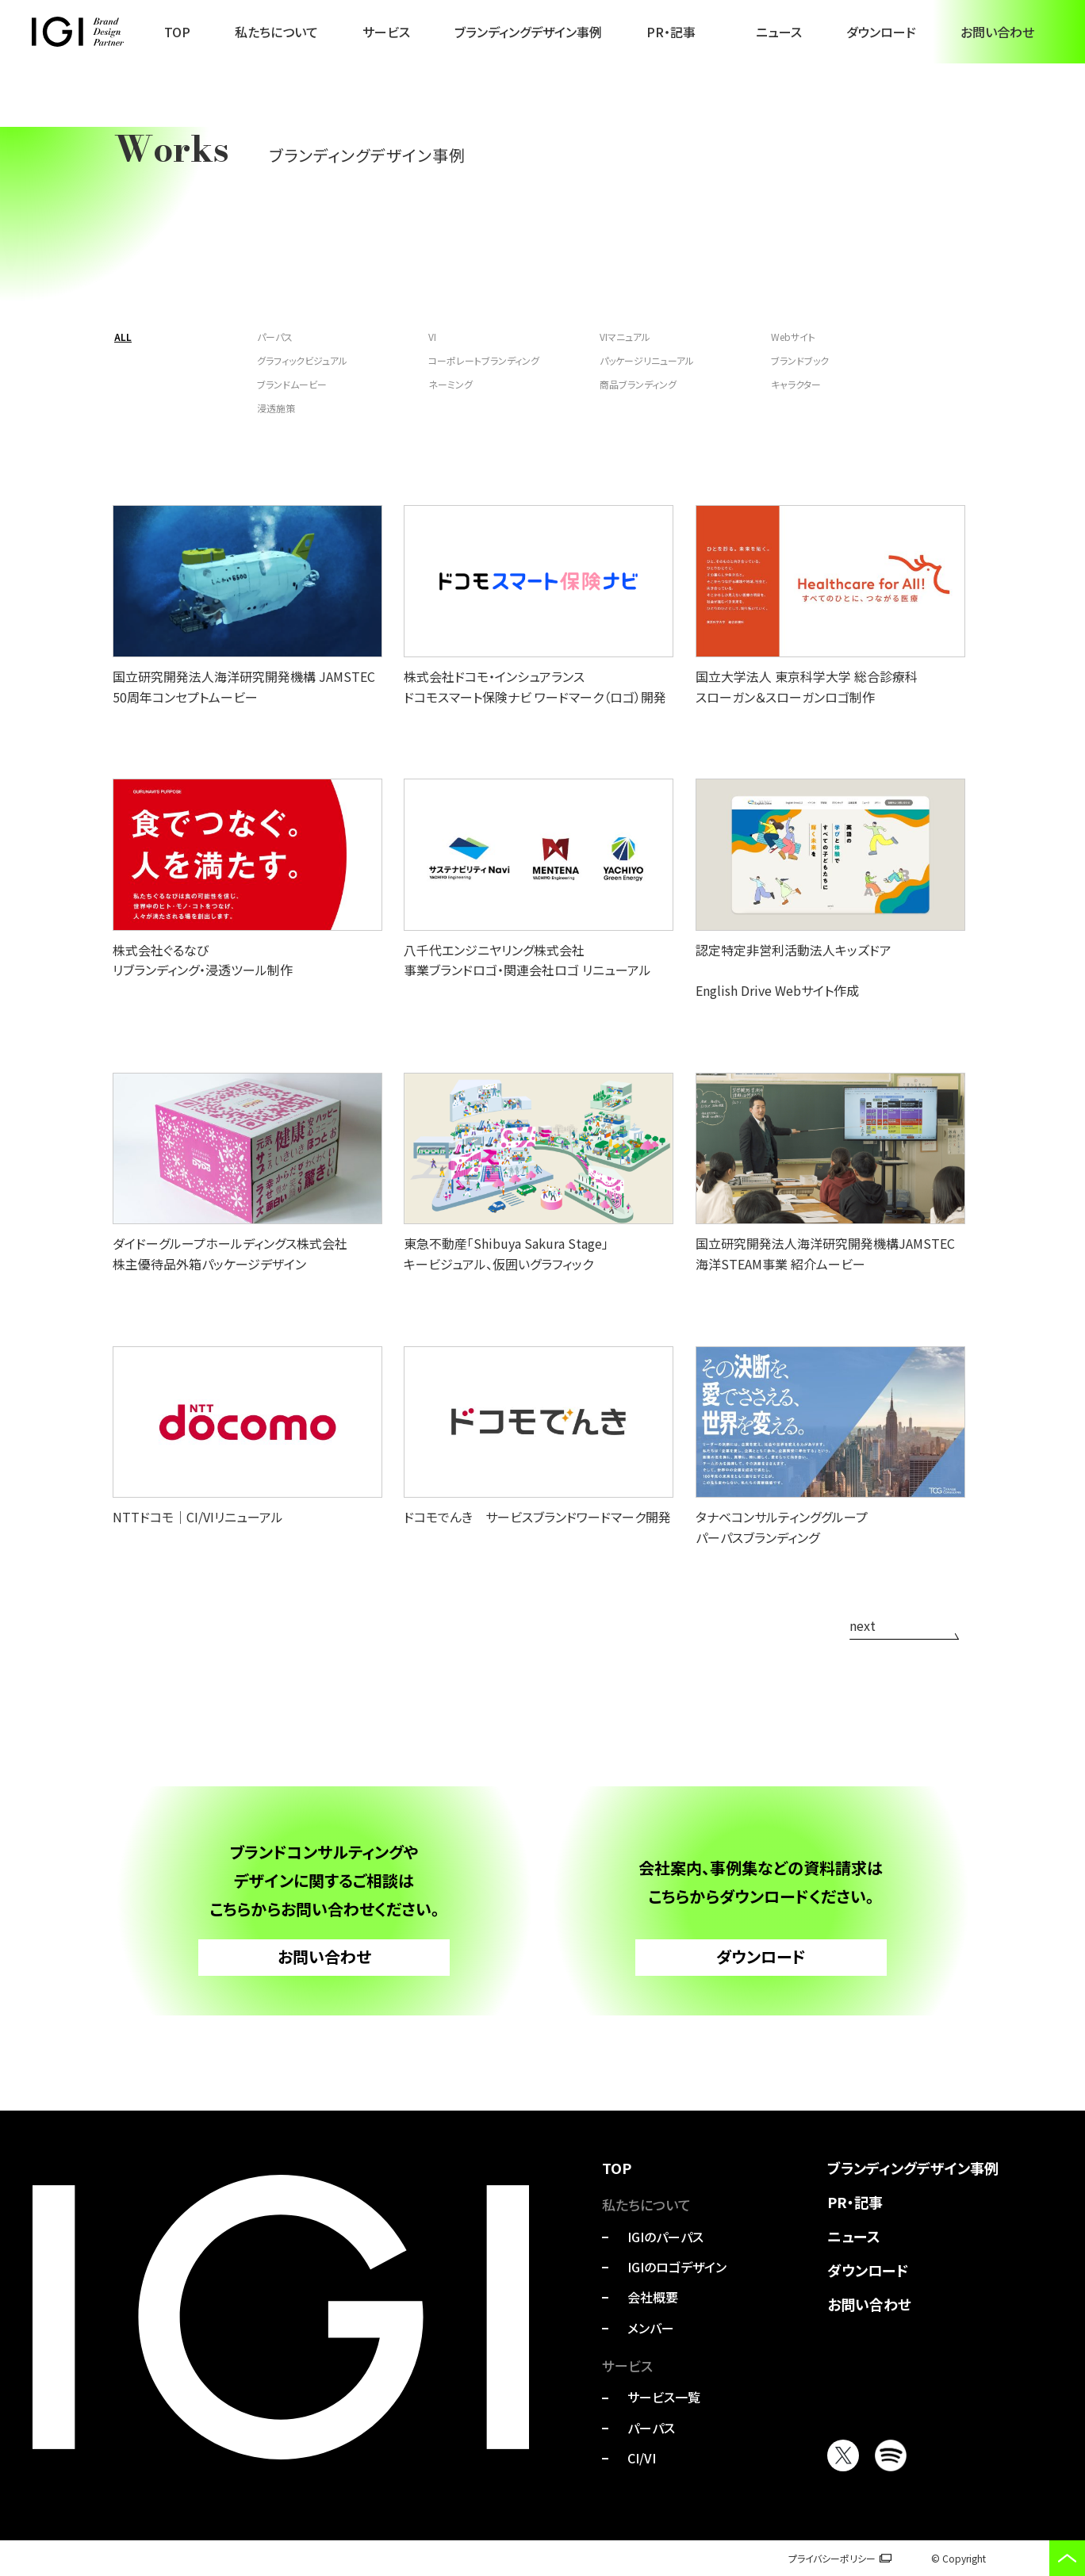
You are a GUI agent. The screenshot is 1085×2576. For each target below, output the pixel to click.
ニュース (779, 31)
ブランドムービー (292, 384)
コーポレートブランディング (483, 360)
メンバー (650, 2327)
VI (432, 336)
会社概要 (652, 2296)
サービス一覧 (663, 2396)
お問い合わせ (997, 31)
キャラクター (796, 384)
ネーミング (450, 384)
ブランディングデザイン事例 (528, 31)
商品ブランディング (638, 384)
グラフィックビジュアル (302, 360)
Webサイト (793, 336)
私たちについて (276, 31)
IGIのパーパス (665, 2236)
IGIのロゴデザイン (677, 2266)
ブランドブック (800, 360)
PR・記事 (671, 31)
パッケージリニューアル (647, 360)
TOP (177, 31)
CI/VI (641, 2457)
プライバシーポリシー (832, 2558)
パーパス (275, 336)
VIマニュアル (625, 336)
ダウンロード (881, 31)
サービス (386, 31)
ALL (123, 336)
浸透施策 (276, 408)
